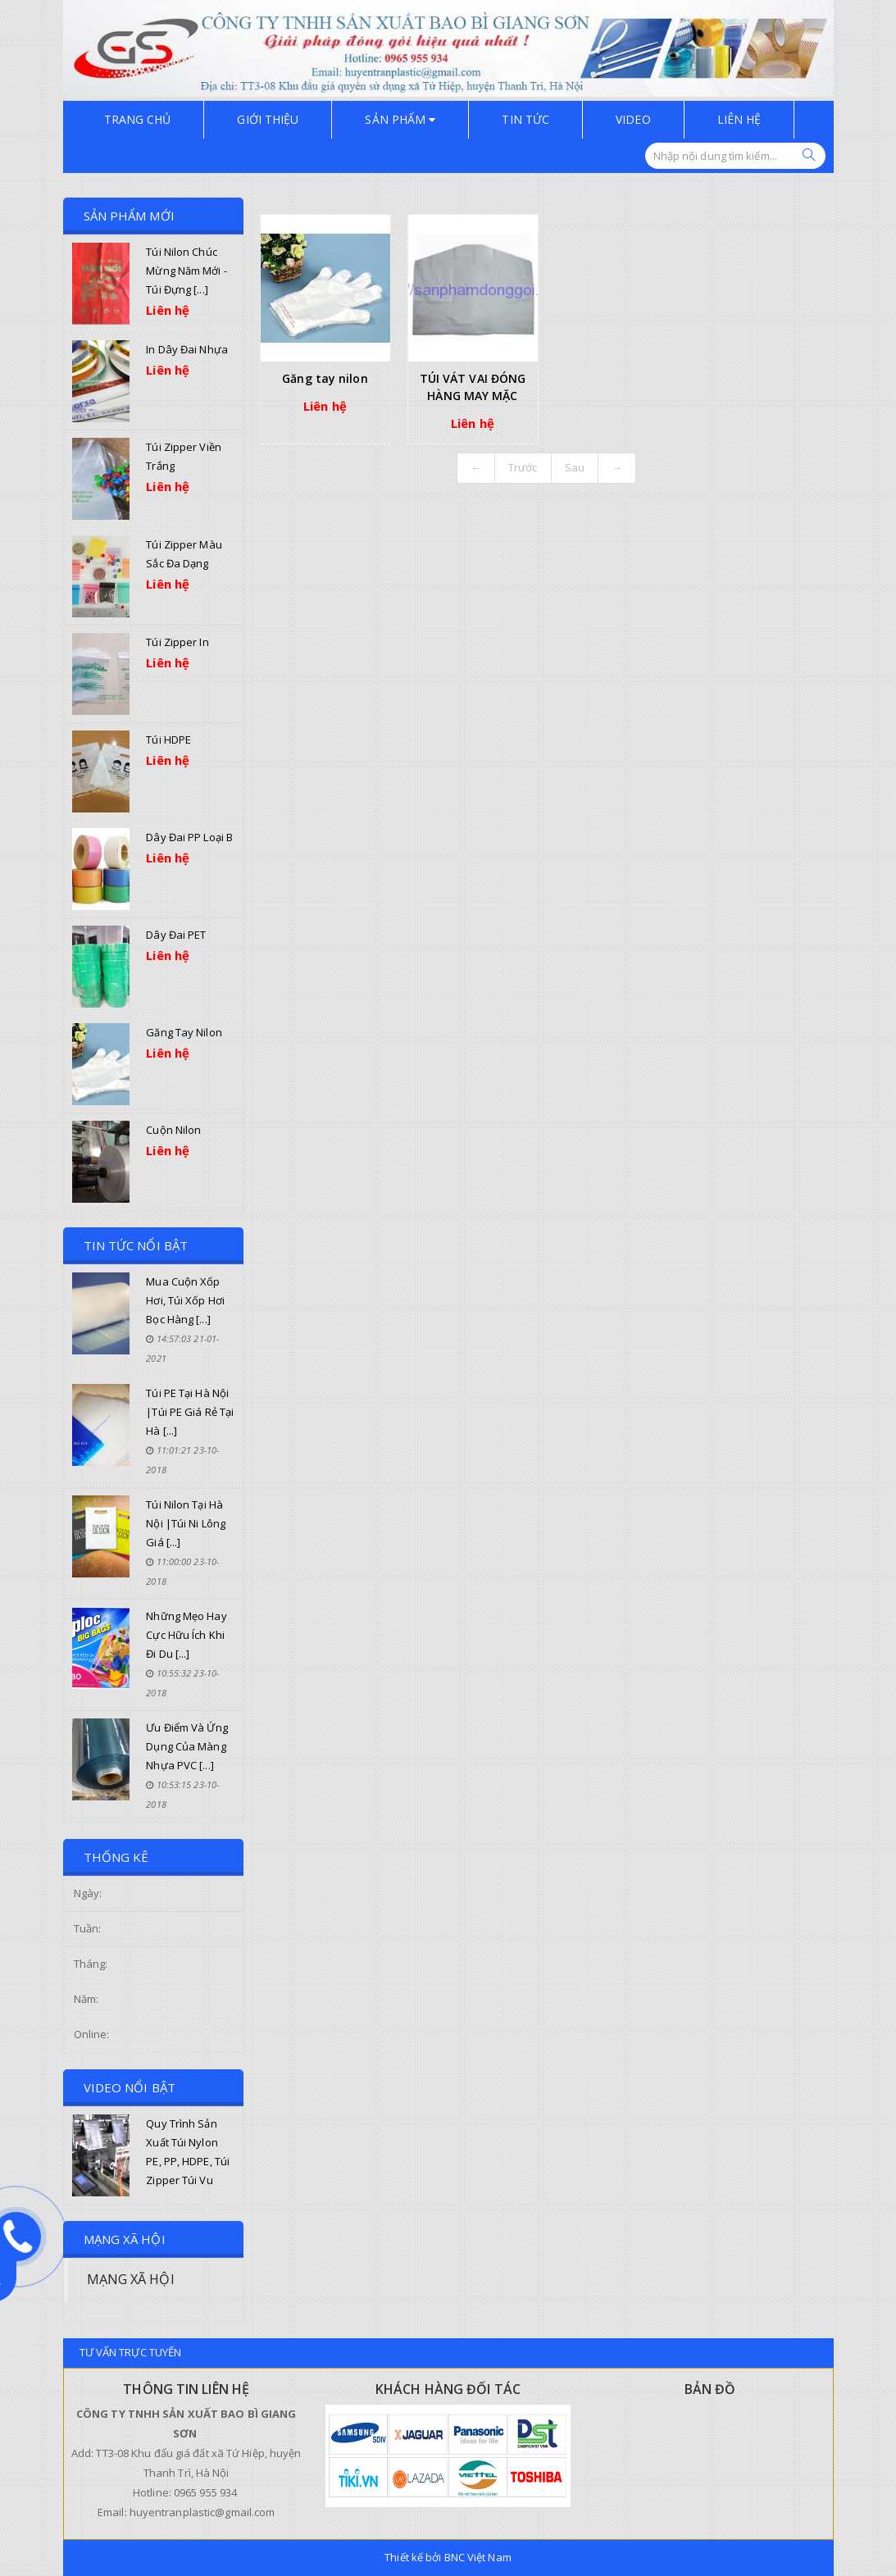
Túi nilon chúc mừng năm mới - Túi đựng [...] (186, 270)
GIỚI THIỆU (267, 119)
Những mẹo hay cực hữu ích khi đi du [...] (186, 1635)
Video (633, 119)
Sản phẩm (400, 119)
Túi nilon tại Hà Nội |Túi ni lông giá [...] (185, 1523)
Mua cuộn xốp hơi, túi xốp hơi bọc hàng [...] (185, 1300)
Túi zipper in (177, 642)
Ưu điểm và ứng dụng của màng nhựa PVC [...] (186, 1746)
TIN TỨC (525, 119)
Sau (574, 467)
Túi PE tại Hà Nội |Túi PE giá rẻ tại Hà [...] (190, 1412)
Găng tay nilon (183, 1032)
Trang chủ (137, 119)
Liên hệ (739, 119)
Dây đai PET (176, 934)
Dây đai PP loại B (189, 837)
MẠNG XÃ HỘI (131, 2279)
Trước (523, 467)
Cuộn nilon (173, 1129)
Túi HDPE (168, 739)
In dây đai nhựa (187, 349)
